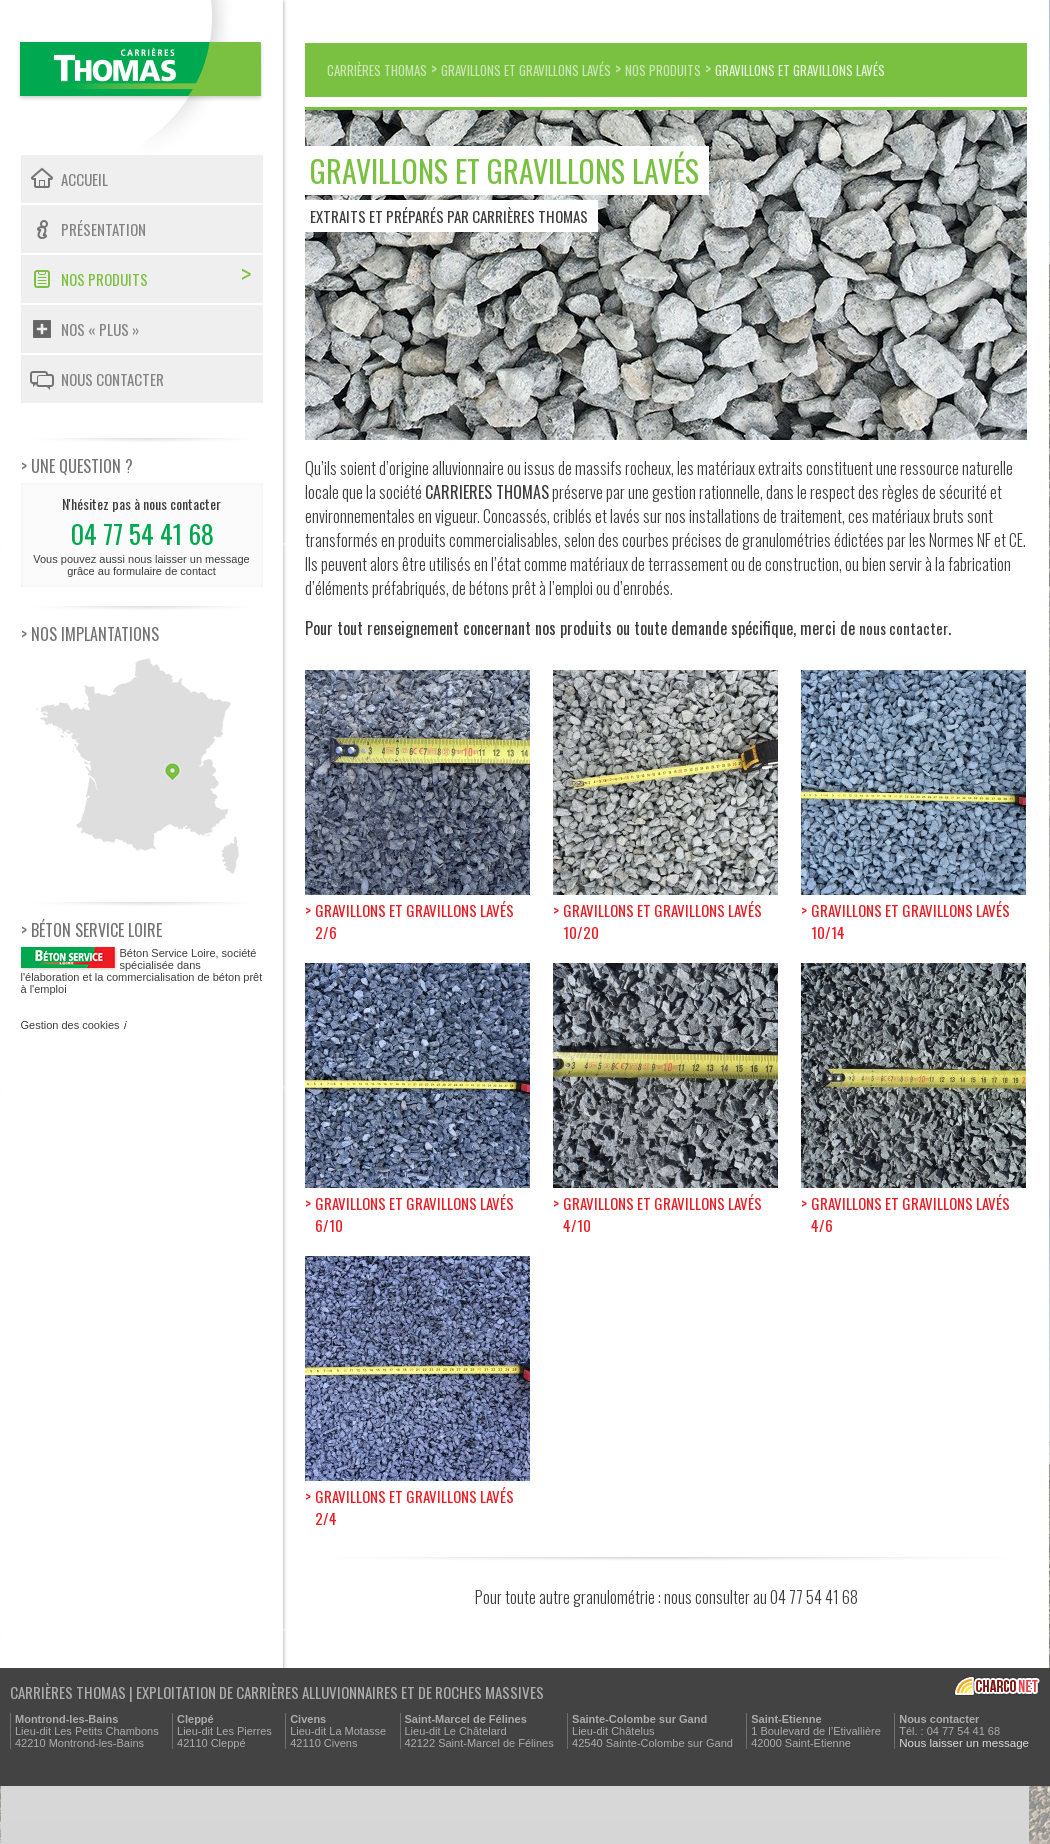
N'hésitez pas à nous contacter (142, 535)
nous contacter (904, 680)
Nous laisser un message (961, 1801)
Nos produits (104, 279)
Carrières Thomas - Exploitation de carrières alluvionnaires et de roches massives (141, 77)
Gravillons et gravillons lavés (570, 69)
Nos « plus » (100, 329)
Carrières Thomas (389, 69)
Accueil (84, 179)
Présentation (103, 229)
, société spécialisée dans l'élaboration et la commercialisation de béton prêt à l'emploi (142, 971)
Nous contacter (112, 379)
